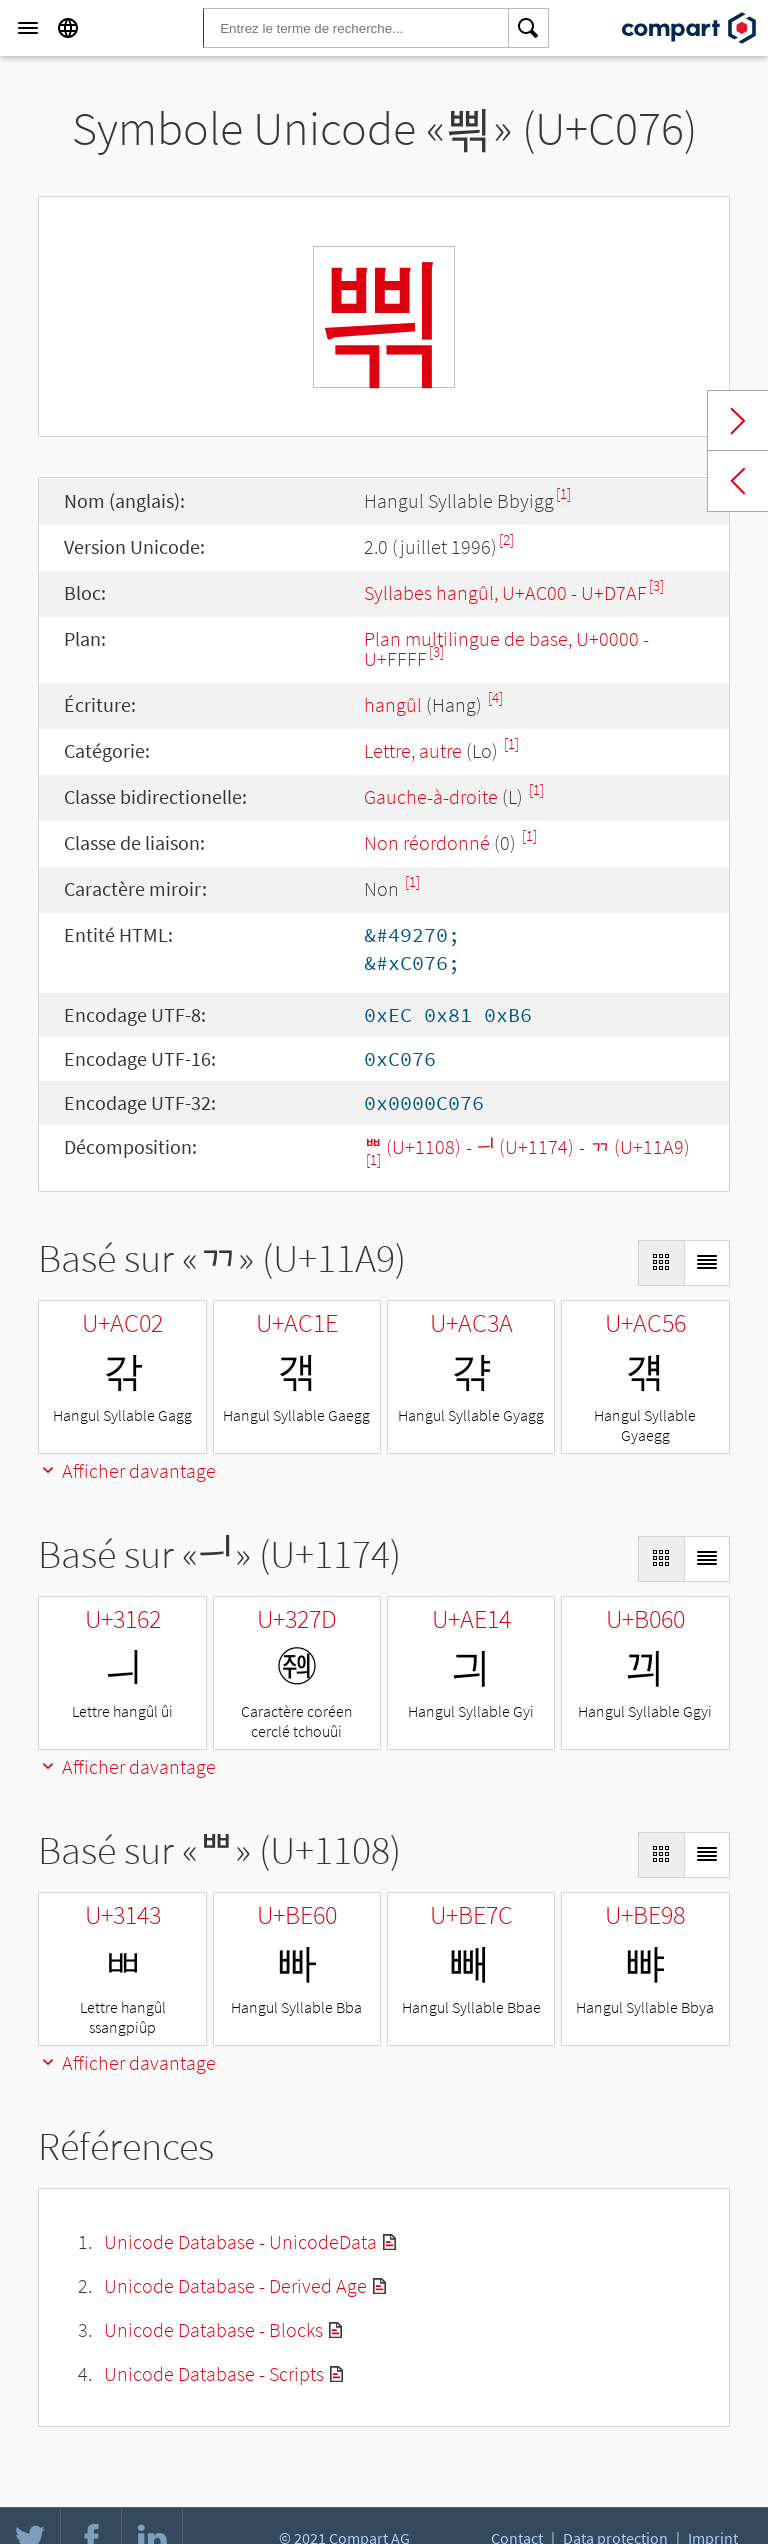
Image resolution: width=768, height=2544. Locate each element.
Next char (738, 421)
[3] (656, 585)
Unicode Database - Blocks (213, 2329)
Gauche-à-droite (431, 796)
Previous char (738, 481)
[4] (495, 697)
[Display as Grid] (661, 1263)
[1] (563, 493)
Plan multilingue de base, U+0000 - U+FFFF (506, 648)
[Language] (68, 28)
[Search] (529, 28)
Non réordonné (427, 842)
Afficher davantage (127, 1470)
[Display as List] (707, 1263)
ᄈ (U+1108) (412, 1146)
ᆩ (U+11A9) (640, 1146)
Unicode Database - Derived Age (235, 2285)
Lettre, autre (413, 750)
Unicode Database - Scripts (214, 2373)
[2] (506, 539)
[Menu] (28, 28)
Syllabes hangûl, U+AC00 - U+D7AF (505, 592)
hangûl (393, 704)
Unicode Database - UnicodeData (240, 2241)
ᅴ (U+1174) (525, 1146)
